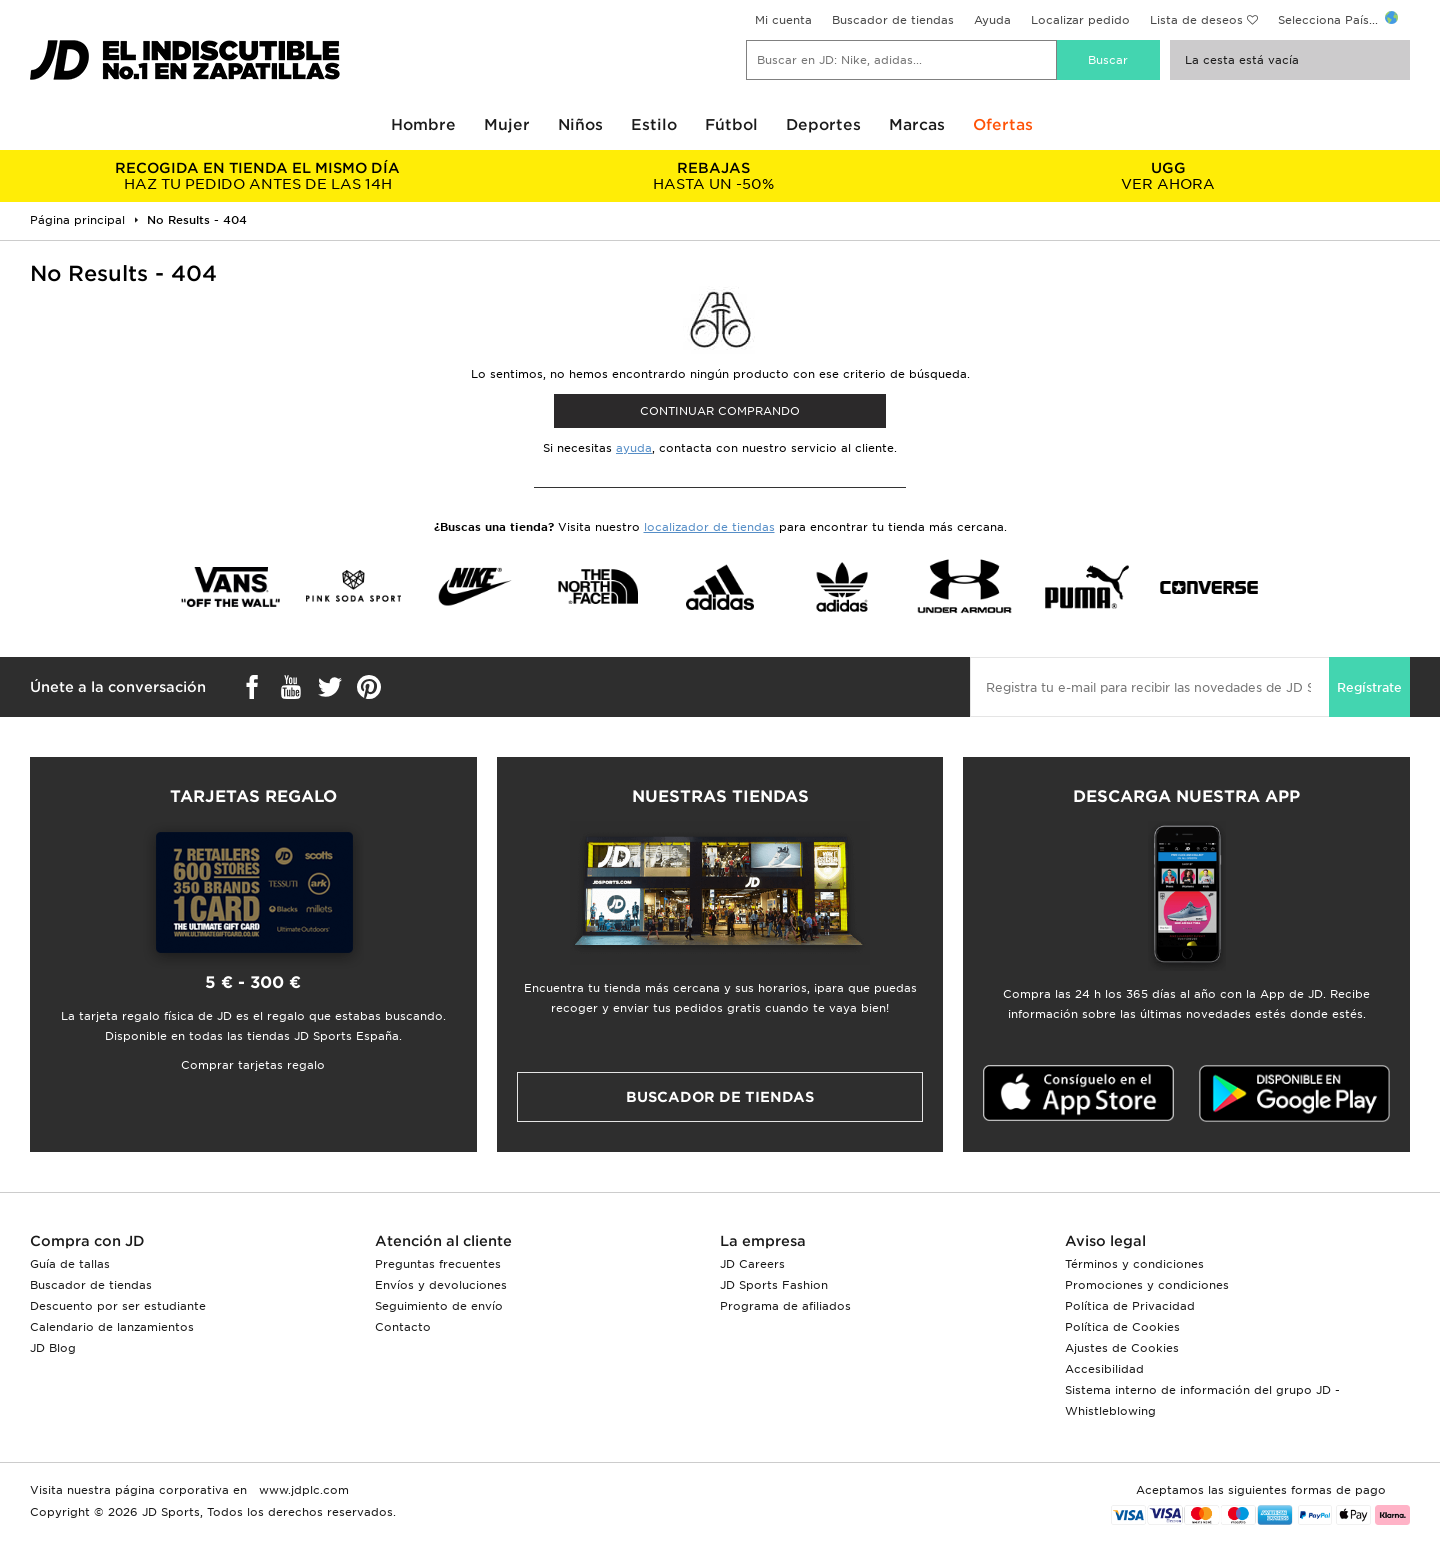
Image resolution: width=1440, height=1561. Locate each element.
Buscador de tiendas (893, 20)
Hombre (423, 125)
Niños (580, 125)
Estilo (654, 125)
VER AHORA (1168, 176)
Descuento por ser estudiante (118, 1306)
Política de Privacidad (1130, 1306)
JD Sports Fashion (774, 1285)
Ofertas (1003, 125)
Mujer (507, 125)
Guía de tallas (70, 1264)
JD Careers (752, 1264)
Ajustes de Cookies (1122, 1348)
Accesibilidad (1104, 1369)
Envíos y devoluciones (441, 1285)
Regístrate (1369, 687)
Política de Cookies (1122, 1327)
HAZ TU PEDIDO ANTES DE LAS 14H (257, 176)
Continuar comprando (720, 411)
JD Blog (53, 1348)
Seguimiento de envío (439, 1306)
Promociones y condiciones (1147, 1285)
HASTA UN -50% (712, 176)
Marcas (917, 125)
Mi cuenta (783, 20)
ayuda (634, 448)
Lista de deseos (1196, 20)
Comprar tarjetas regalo (253, 1065)
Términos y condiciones (1134, 1264)
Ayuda (992, 20)
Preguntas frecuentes (438, 1264)
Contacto (403, 1327)
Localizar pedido (1080, 20)
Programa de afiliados (785, 1306)
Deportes (823, 125)
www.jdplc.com (302, 1490)
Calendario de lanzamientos (112, 1327)
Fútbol (731, 125)
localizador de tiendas (709, 527)
